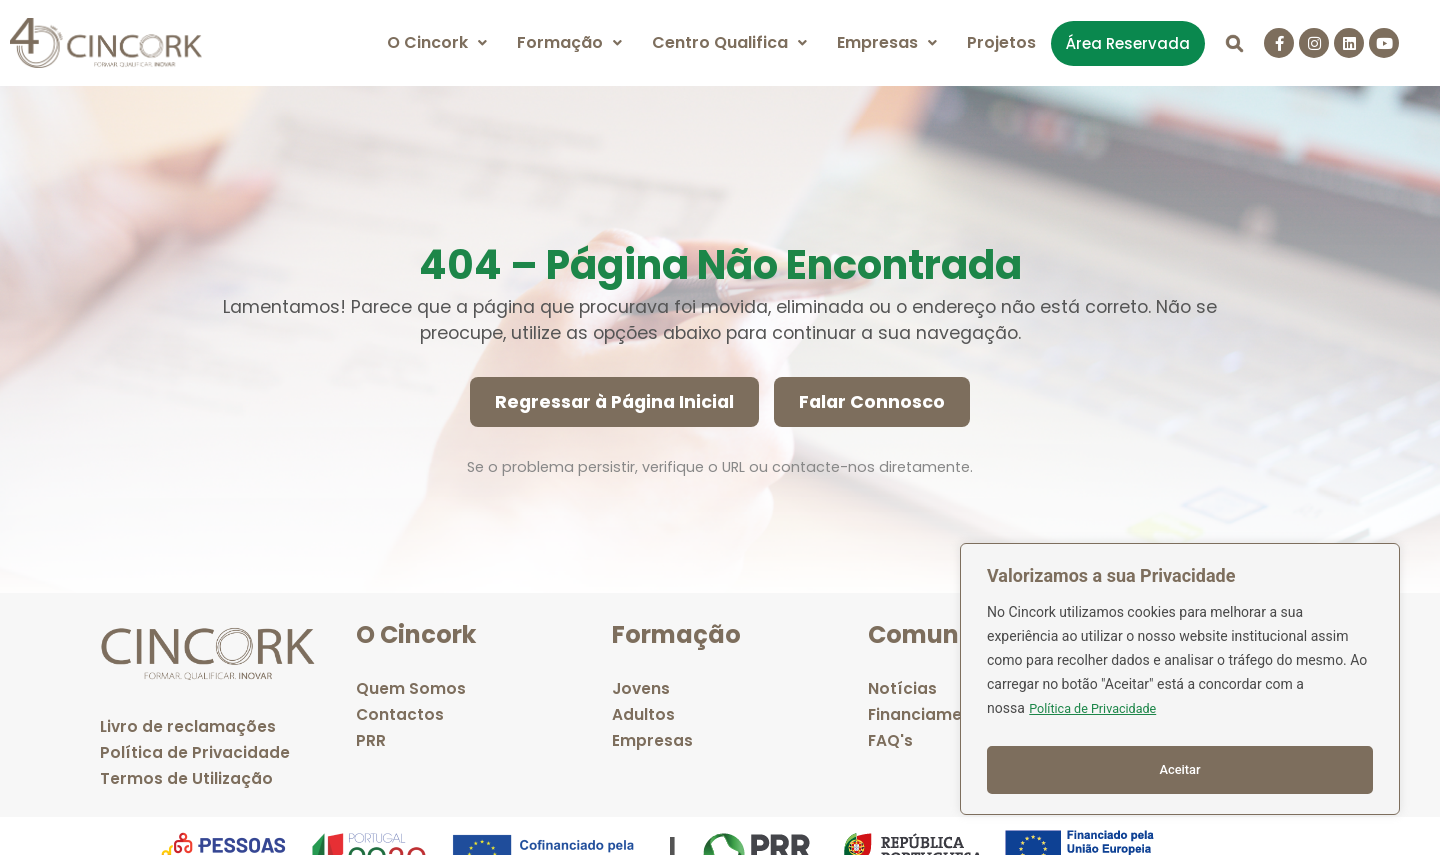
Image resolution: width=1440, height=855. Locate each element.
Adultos (643, 714)
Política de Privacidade (1100, 718)
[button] (437, 43)
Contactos (400, 714)
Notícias (902, 688)
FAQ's (891, 740)
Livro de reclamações (189, 726)
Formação (569, 42)
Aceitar (1180, 770)
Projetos (1001, 42)
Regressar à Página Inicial (614, 402)
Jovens (642, 688)
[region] (1180, 684)
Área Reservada (1128, 43)
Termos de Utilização (187, 778)
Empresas (887, 42)
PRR (371, 740)
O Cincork (437, 42)
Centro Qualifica (729, 42)
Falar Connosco (872, 402)
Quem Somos (411, 688)
